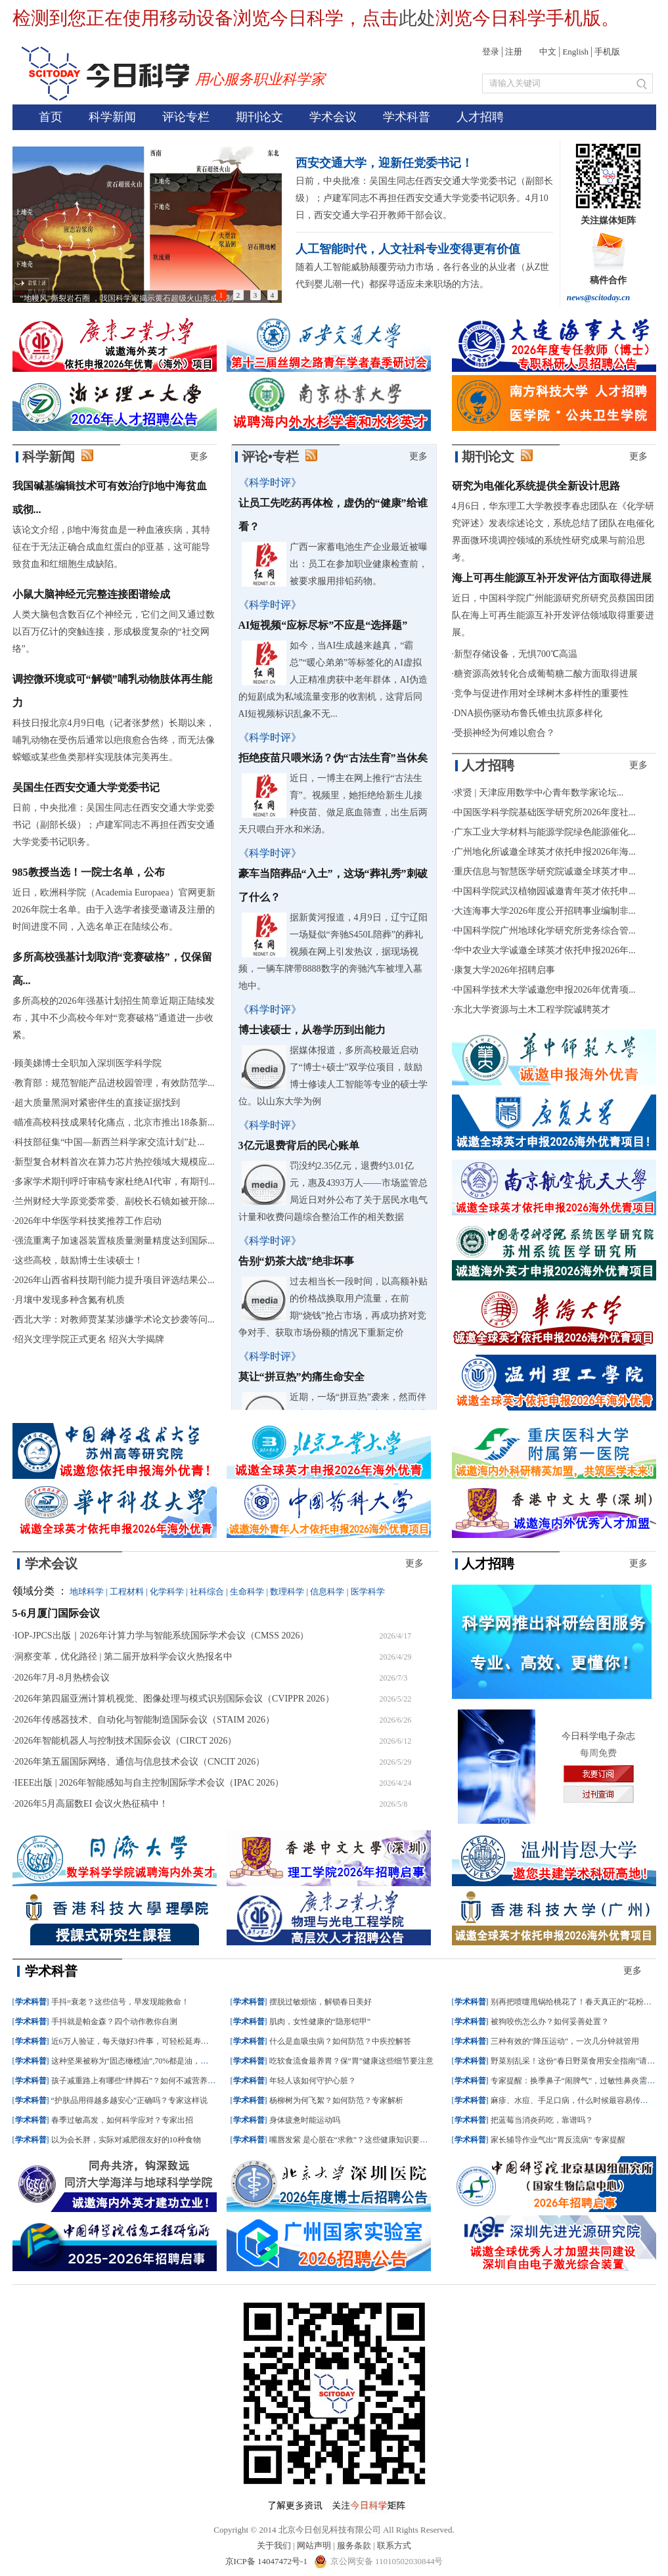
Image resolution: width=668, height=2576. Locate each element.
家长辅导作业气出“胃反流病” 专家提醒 (558, 2139)
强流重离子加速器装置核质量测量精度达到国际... (114, 1241)
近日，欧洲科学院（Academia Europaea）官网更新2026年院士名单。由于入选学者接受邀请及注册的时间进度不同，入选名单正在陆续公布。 (113, 910)
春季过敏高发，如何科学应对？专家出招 (122, 2120)
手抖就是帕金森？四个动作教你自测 (114, 2021)
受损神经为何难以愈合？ (504, 733)
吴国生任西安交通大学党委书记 (86, 787)
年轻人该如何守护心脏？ (312, 2080)
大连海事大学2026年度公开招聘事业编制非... (545, 911)
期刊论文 (259, 117)
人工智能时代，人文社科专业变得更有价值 (408, 249)
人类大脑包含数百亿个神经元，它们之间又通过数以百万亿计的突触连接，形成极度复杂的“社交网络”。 (113, 632)
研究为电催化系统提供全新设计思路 (536, 485)
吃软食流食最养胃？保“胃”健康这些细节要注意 (351, 2061)
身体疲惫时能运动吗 (304, 2120)
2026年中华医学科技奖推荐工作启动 (88, 1221)
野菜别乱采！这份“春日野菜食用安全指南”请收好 (577, 2061)
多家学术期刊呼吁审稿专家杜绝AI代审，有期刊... (114, 1181)
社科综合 (207, 1591)
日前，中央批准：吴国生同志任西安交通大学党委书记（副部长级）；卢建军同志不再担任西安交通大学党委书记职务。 (113, 825)
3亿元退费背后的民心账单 (298, 1145)
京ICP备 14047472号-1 (267, 2561)
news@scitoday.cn (599, 297)
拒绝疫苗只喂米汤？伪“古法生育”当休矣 (333, 757)
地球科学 (87, 1591)
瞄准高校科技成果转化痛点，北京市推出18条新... (114, 1122)
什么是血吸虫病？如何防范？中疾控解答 (340, 2041)
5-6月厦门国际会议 (56, 1613)
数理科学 (287, 1591)
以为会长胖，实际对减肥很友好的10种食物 (126, 2139)
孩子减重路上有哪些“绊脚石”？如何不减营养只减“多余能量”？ (160, 2080)
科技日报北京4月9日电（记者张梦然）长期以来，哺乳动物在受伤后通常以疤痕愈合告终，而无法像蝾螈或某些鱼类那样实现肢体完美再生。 (113, 740)
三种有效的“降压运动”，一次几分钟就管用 (565, 2041)
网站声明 (314, 2545)
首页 (50, 117)
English (575, 51)
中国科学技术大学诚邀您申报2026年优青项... (545, 990)
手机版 (607, 51)
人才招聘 (480, 117)
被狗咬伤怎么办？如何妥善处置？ (550, 2021)
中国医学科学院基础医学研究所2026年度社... (545, 812)
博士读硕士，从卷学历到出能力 (312, 1029)
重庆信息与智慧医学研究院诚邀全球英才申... (545, 871)
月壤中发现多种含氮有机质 (69, 1300)
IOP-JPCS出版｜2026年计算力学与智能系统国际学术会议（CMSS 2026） (161, 1635)
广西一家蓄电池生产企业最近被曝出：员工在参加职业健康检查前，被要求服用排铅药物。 (359, 564)
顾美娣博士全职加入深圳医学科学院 (88, 1063)
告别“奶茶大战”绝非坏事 (296, 1261)
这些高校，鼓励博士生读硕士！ (78, 1260)
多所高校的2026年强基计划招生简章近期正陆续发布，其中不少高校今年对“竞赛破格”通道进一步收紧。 (113, 1018)
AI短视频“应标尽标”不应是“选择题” (323, 625)
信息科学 (327, 1591)
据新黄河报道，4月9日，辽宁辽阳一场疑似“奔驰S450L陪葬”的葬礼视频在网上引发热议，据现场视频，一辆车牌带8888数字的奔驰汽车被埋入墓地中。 (333, 952)
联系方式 (394, 2545)
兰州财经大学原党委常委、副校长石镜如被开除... (114, 1201)
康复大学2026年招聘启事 (504, 970)
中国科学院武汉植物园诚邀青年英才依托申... (545, 891)
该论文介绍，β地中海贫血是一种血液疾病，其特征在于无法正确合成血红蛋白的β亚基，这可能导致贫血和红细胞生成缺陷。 (111, 547)
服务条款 (354, 2545)
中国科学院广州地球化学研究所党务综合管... (545, 931)
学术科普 (406, 117)
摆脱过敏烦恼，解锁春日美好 (320, 2001)
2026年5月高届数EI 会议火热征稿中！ (91, 1804)
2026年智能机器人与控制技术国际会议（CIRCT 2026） (125, 1741)
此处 (417, 18)
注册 (513, 51)
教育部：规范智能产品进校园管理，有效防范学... (114, 1083)
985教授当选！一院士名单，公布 (88, 872)
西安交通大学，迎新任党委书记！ (384, 162)
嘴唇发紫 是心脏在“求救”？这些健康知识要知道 (352, 2139)
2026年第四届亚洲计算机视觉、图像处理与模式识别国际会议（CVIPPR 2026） (174, 1699)
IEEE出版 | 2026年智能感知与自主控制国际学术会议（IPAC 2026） (149, 1783)
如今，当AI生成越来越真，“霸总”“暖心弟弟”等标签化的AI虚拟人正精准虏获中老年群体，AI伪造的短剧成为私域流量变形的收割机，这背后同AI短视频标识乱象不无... (333, 680)
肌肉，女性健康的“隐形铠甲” (320, 2021)
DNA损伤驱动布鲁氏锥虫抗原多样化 (528, 713)
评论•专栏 (270, 456)
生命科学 (247, 1591)
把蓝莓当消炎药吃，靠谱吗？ (542, 2120)
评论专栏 (186, 117)
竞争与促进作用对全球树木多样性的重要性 (541, 693)
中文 (547, 51)
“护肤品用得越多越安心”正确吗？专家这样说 (129, 2100)
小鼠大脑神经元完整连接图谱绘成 (91, 594)
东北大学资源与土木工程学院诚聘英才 (532, 1009)
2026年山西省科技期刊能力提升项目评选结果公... (114, 1280)
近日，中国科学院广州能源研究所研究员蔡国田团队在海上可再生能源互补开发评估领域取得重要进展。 (553, 615)
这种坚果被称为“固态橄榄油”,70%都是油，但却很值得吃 (149, 2061)
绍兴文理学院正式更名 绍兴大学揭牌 (89, 1339)
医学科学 (368, 1591)
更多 (199, 456)
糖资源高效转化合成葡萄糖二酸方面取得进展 (546, 674)
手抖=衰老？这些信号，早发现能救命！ (120, 2001)
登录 (490, 51)
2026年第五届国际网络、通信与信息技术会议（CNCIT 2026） (139, 1762)
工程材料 (127, 1591)
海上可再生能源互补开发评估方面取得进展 (552, 577)
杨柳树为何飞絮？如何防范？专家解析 (336, 2100)
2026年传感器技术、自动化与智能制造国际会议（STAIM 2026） (144, 1720)
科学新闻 (112, 117)
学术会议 (333, 117)
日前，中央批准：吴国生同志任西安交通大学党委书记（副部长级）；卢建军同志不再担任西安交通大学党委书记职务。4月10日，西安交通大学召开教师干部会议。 (424, 198)
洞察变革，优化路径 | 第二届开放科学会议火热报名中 (123, 1656)
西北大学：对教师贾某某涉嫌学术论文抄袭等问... (114, 1319)
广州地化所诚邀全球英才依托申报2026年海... (545, 852)
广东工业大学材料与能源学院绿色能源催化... (545, 832)
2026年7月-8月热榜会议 (62, 1678)
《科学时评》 (269, 482)
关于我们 (274, 2545)
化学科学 (167, 1591)
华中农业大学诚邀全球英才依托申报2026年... (545, 950)
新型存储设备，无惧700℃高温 (515, 654)
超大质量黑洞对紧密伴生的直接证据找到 (97, 1103)
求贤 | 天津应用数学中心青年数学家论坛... (538, 793)
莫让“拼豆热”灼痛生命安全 (301, 1376)
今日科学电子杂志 (598, 1736)
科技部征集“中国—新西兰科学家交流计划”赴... (109, 1142)
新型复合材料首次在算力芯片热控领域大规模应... (114, 1162)
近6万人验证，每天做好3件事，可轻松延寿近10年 (138, 2041)
